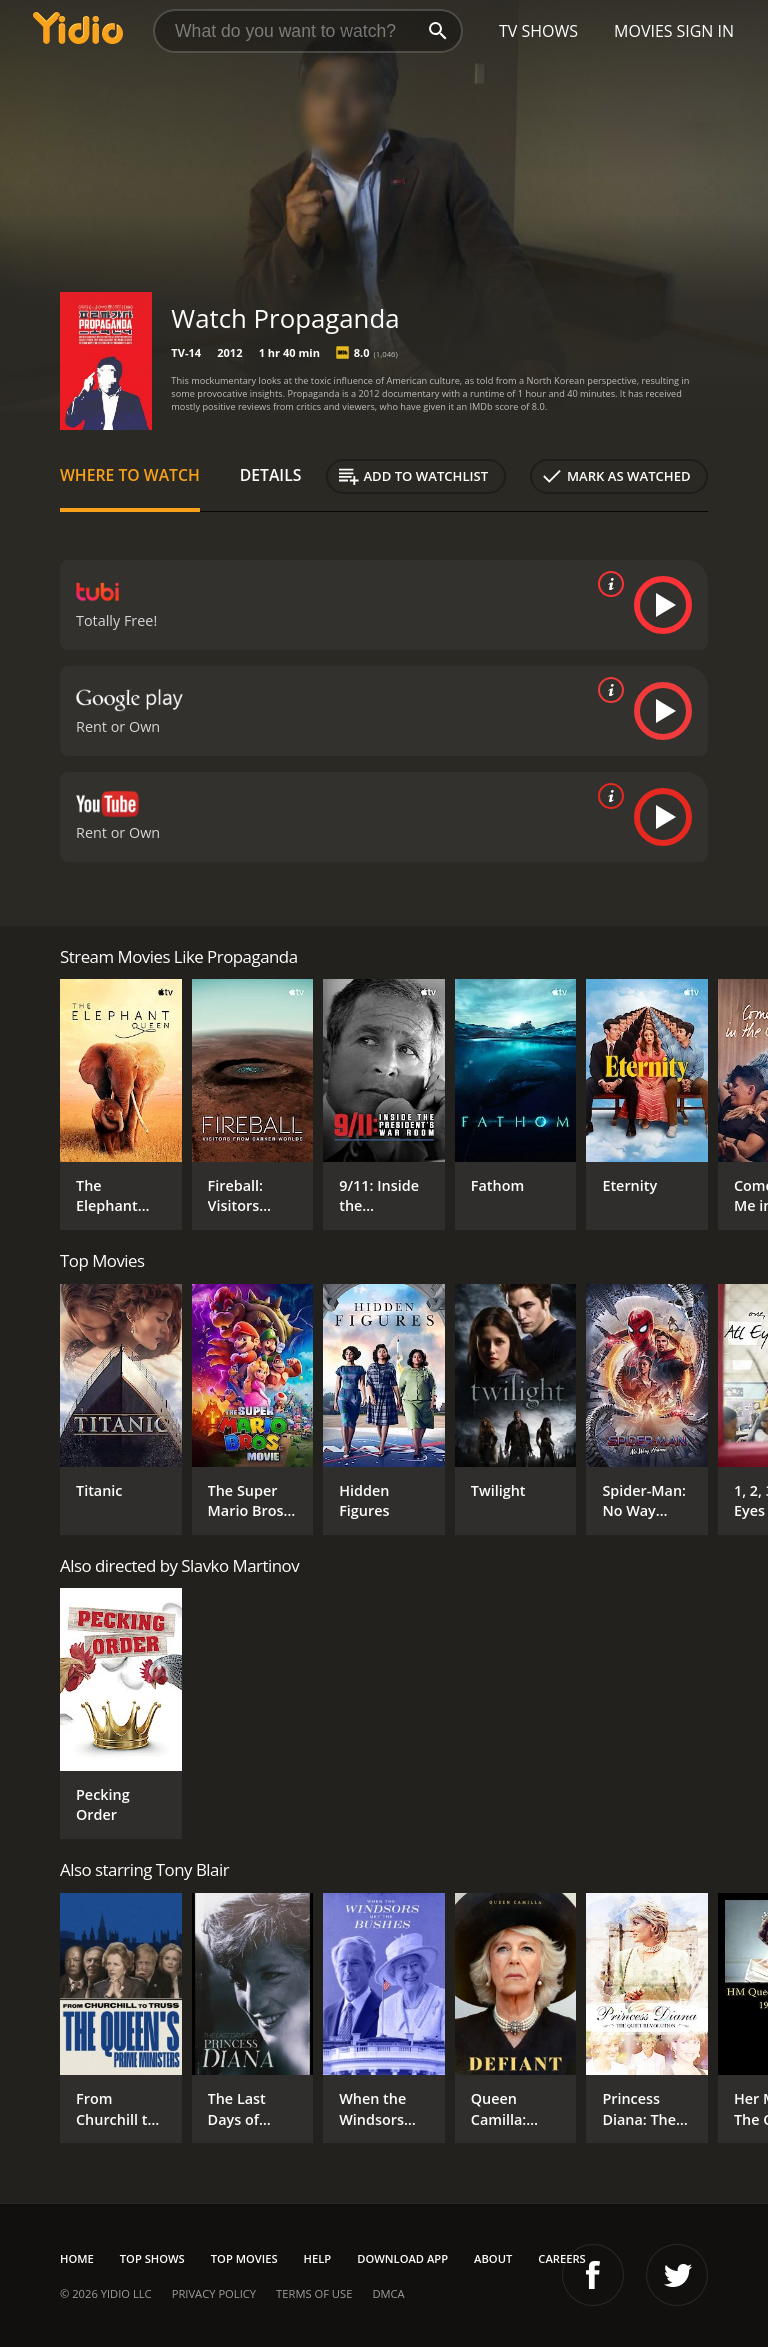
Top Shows (152, 2258)
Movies (643, 31)
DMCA (388, 2293)
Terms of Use (314, 2293)
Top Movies (244, 2258)
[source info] (607, 584)
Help (318, 2258)
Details (271, 475)
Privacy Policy (214, 2293)
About (493, 2258)
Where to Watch (130, 475)
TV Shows (538, 31)
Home (77, 2258)
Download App (402, 2258)
